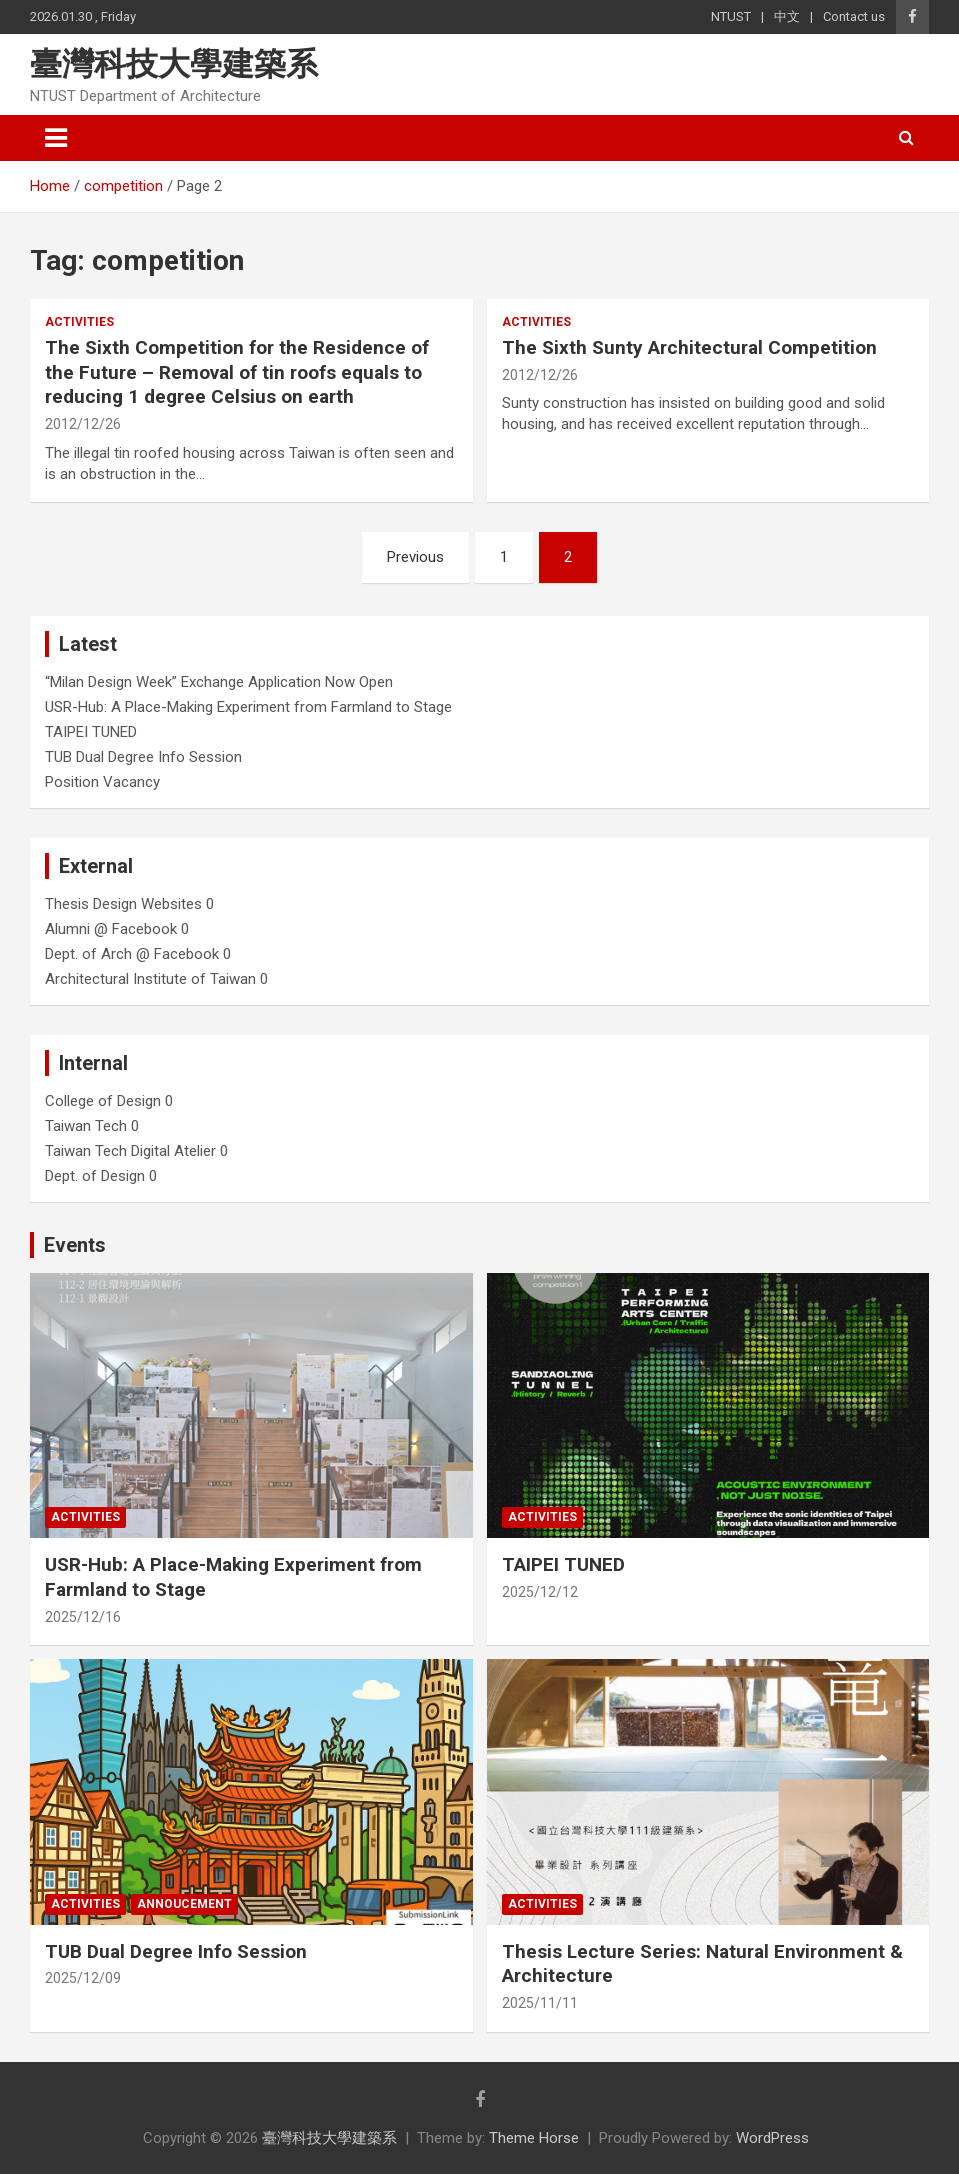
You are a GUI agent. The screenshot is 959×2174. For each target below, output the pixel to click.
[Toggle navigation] (56, 138)
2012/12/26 (83, 424)
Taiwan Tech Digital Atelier (130, 1151)
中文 (787, 16)
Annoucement (184, 1904)
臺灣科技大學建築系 (174, 64)
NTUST (731, 16)
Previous (415, 557)
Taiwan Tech (86, 1126)
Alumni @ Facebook (111, 929)
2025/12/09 (83, 1978)
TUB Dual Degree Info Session (143, 757)
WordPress (772, 2138)
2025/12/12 (540, 1592)
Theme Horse (534, 2138)
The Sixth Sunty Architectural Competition (689, 347)
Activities (79, 322)
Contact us (854, 16)
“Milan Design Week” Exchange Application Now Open (219, 682)
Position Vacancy (102, 782)
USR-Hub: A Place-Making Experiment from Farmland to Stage (248, 707)
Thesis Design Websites (123, 904)
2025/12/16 (83, 1617)
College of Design (103, 1101)
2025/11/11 (540, 2003)
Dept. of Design (95, 1176)
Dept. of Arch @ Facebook (132, 954)
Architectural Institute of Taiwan (150, 979)
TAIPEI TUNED (91, 732)
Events (75, 1245)
